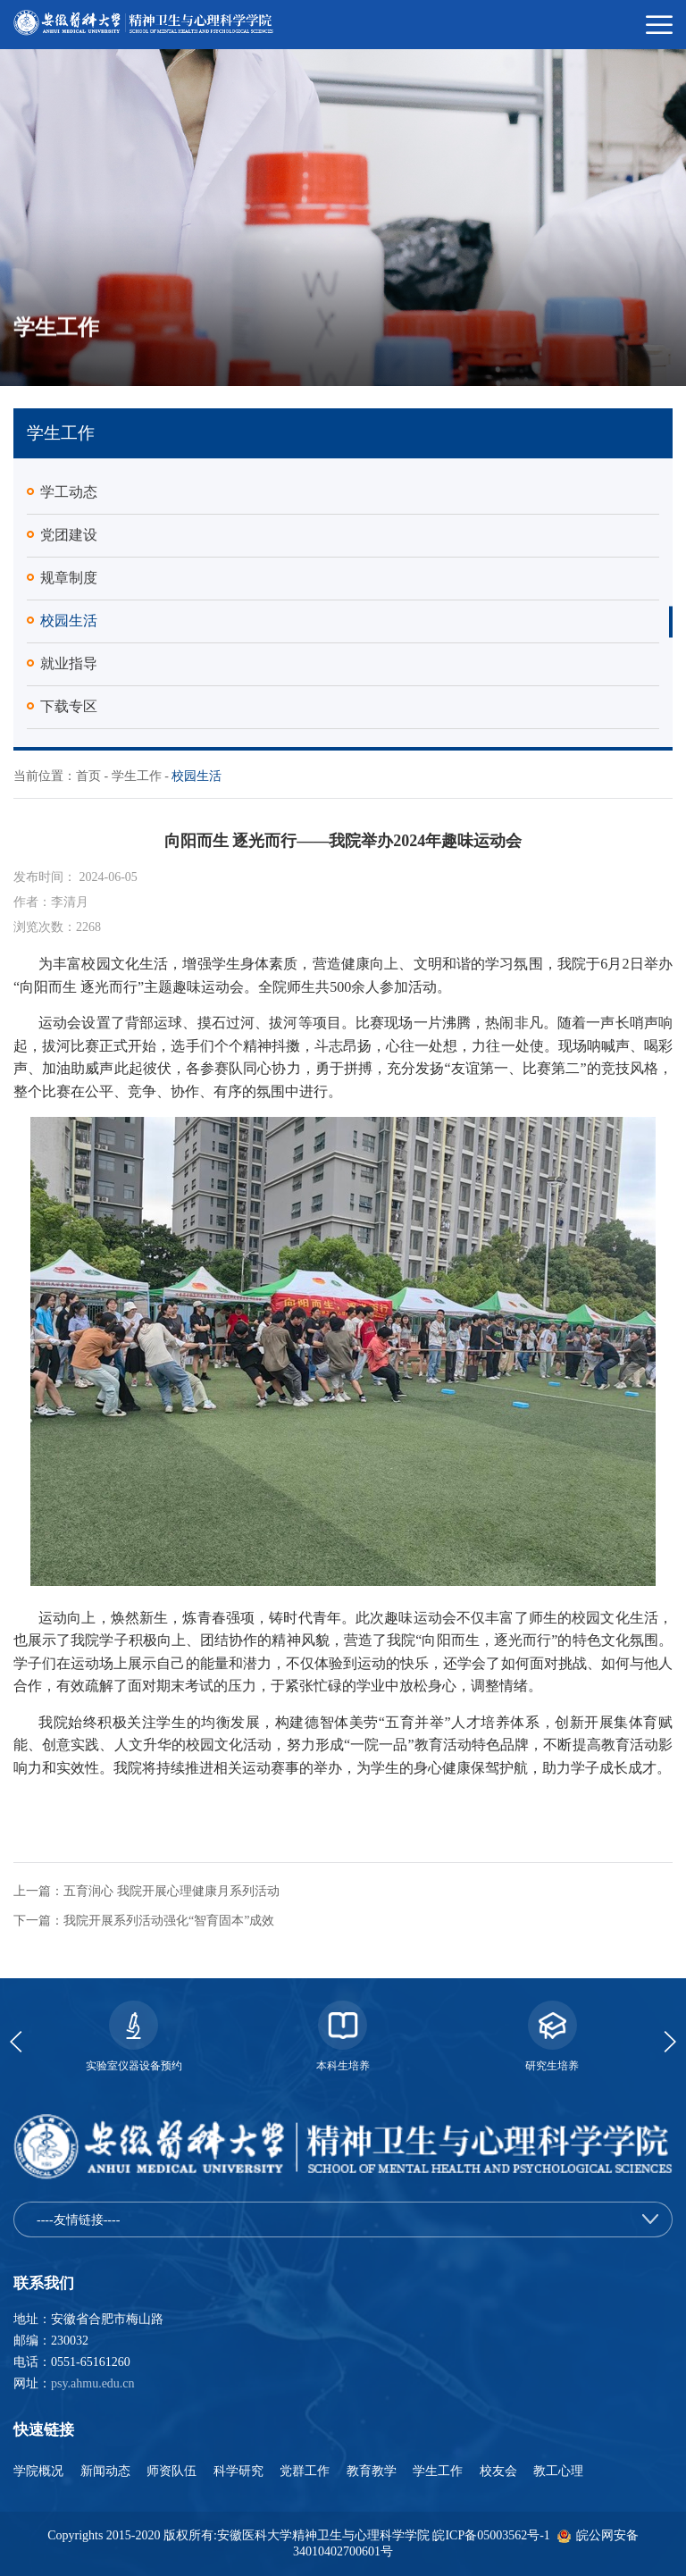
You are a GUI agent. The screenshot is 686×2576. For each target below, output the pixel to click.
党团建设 (68, 534)
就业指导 (68, 663)
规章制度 (68, 577)
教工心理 (558, 2471)
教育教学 (373, 2471)
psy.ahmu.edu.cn (93, 2383)
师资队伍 (173, 2471)
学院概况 (40, 2471)
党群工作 (306, 2471)
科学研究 (240, 2471)
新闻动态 (107, 2471)
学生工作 (137, 776)
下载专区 (68, 706)
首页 (88, 776)
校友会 (500, 2471)
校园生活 (68, 620)
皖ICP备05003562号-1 (490, 2535)
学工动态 (68, 491)
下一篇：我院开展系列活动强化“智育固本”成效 (143, 1920)
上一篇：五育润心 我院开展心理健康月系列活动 (146, 1891)
